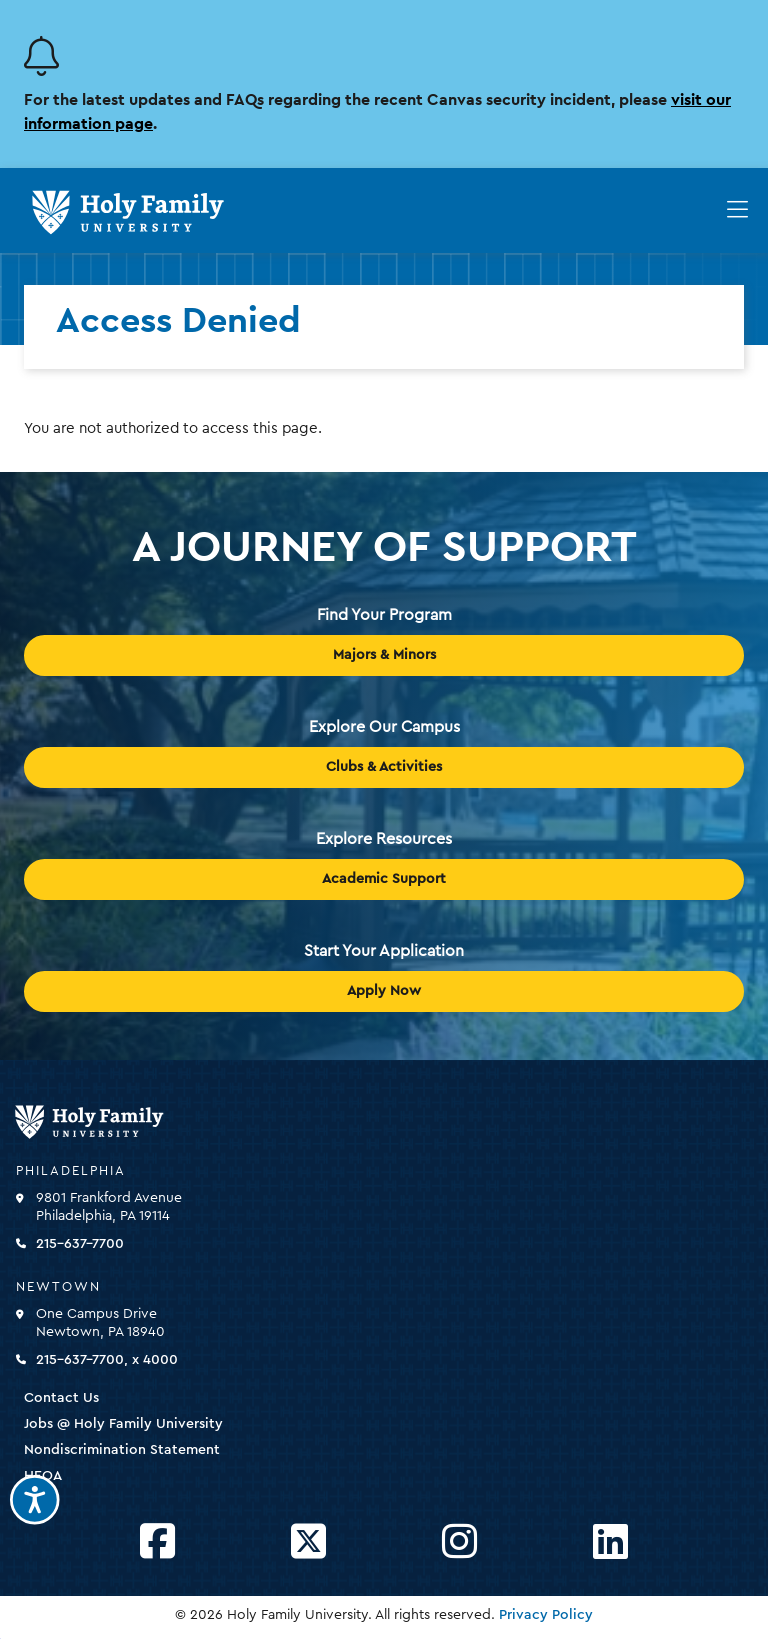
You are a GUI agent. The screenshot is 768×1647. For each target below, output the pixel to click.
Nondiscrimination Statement (122, 1450)
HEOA (43, 1476)
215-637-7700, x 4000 (107, 1360)
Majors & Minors (384, 655)
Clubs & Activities (384, 767)
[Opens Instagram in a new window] (459, 1542)
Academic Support (384, 879)
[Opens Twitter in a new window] (308, 1542)
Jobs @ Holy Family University (123, 1424)
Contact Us (61, 1398)
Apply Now (384, 991)
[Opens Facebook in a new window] (157, 1542)
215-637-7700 (80, 1244)
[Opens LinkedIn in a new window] (610, 1542)
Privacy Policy (546, 1615)
